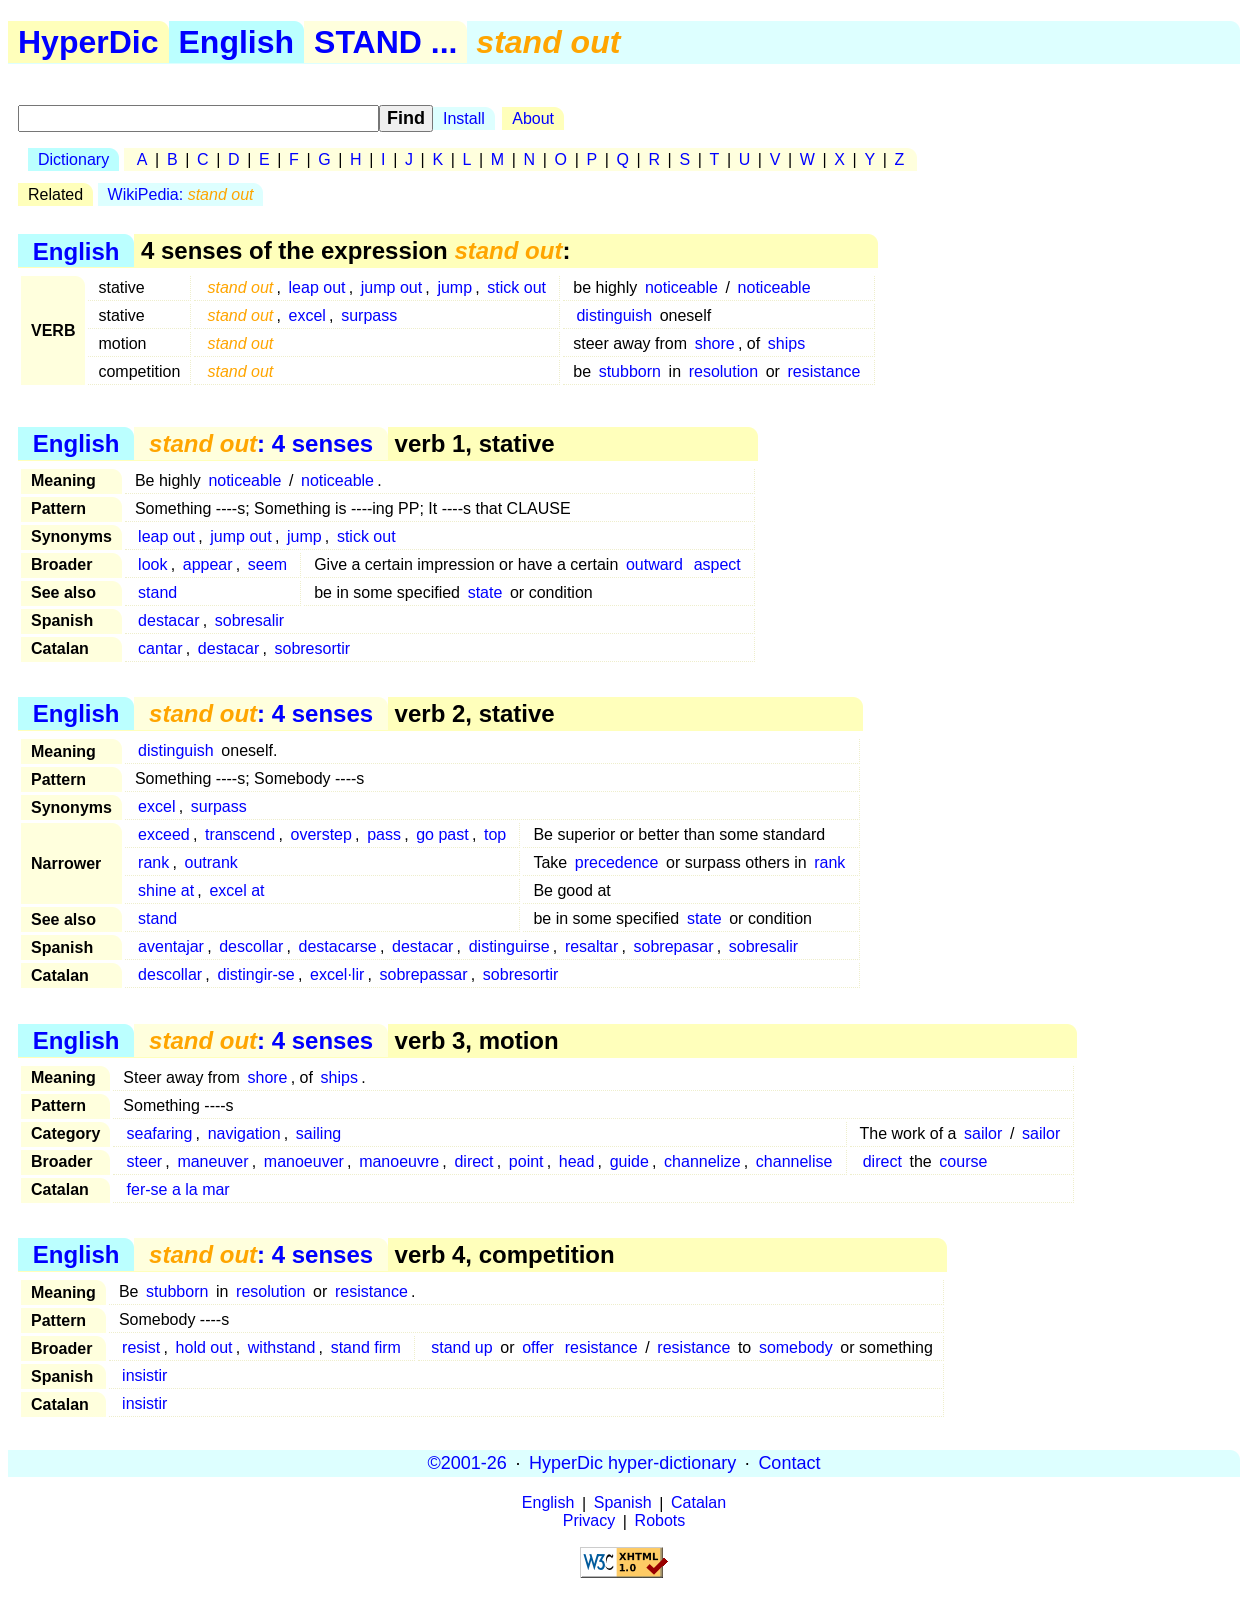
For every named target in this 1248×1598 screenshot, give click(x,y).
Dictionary (73, 159)
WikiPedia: (181, 194)
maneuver (212, 1161)
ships (786, 343)
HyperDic (88, 42)
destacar (168, 620)
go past (442, 834)
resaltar (591, 946)
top (495, 834)
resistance (824, 371)
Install (464, 118)
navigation (244, 1133)
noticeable (681, 287)
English (237, 42)
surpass (369, 315)
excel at (236, 890)
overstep (321, 834)
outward (654, 564)
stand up (461, 1347)
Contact (789, 1463)
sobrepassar (424, 974)
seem (267, 564)
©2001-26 (467, 1463)
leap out (317, 287)
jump (454, 287)
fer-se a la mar (178, 1189)
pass (384, 834)
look (152, 564)
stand (157, 592)
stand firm (366, 1347)
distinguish (614, 315)
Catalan (698, 1503)
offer (538, 1347)
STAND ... (385, 42)
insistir (144, 1375)
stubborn (630, 371)
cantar (160, 648)
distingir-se (255, 974)
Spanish (623, 1503)
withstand (282, 1347)
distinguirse (509, 946)
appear (208, 564)
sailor (983, 1133)
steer (145, 1161)
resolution (723, 371)
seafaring (160, 1133)
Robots (660, 1521)
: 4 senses (261, 443)
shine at (166, 890)
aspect (717, 564)
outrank (211, 862)
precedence (617, 862)
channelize (702, 1161)
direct (473, 1161)
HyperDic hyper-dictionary (632, 1463)
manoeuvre (399, 1161)
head (577, 1161)
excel (307, 315)
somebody (796, 1347)
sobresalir (249, 620)
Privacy (589, 1521)
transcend (240, 834)
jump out (391, 287)
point (526, 1161)
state (485, 592)
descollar (251, 946)
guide (629, 1161)
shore (715, 343)
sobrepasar (674, 946)
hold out (204, 1347)
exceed (164, 834)
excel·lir (337, 974)
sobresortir (312, 648)
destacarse (338, 946)
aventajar (171, 946)
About (533, 118)
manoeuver (304, 1161)
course (963, 1161)
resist (141, 1347)
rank (153, 862)
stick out (516, 287)
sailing (318, 1133)
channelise (794, 1161)
